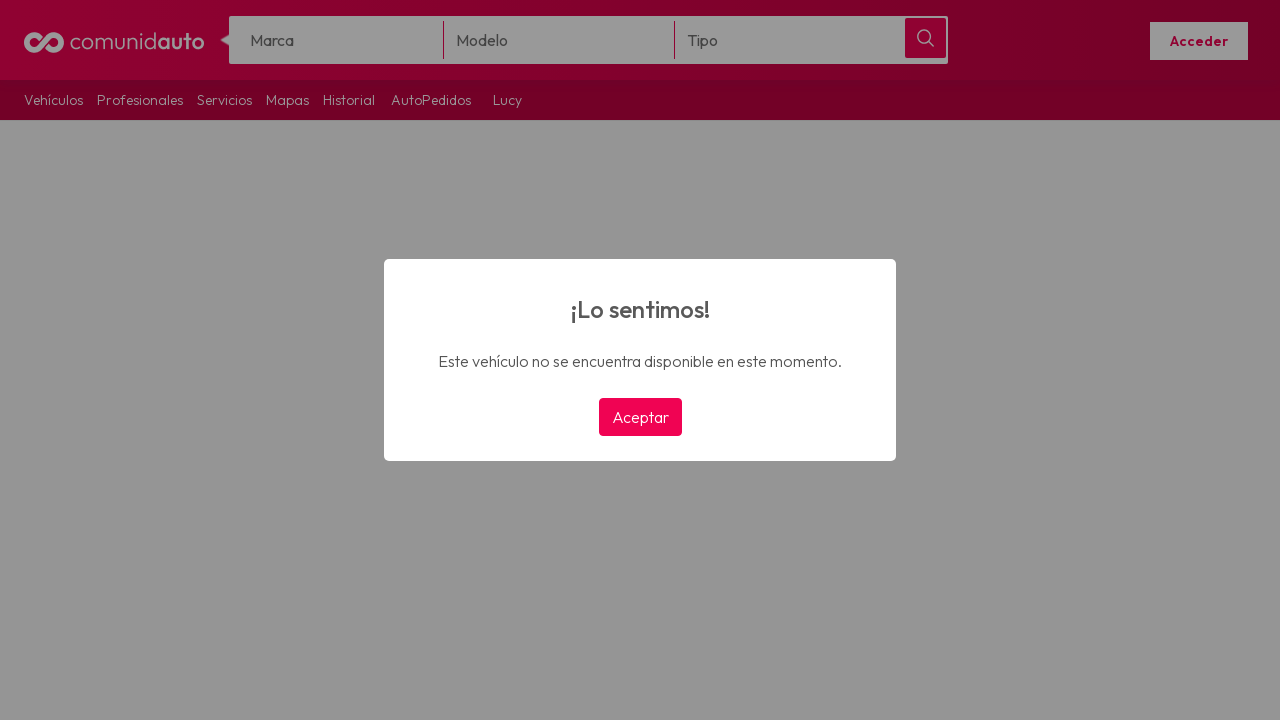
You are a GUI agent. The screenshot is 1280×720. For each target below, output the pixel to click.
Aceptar (640, 417)
